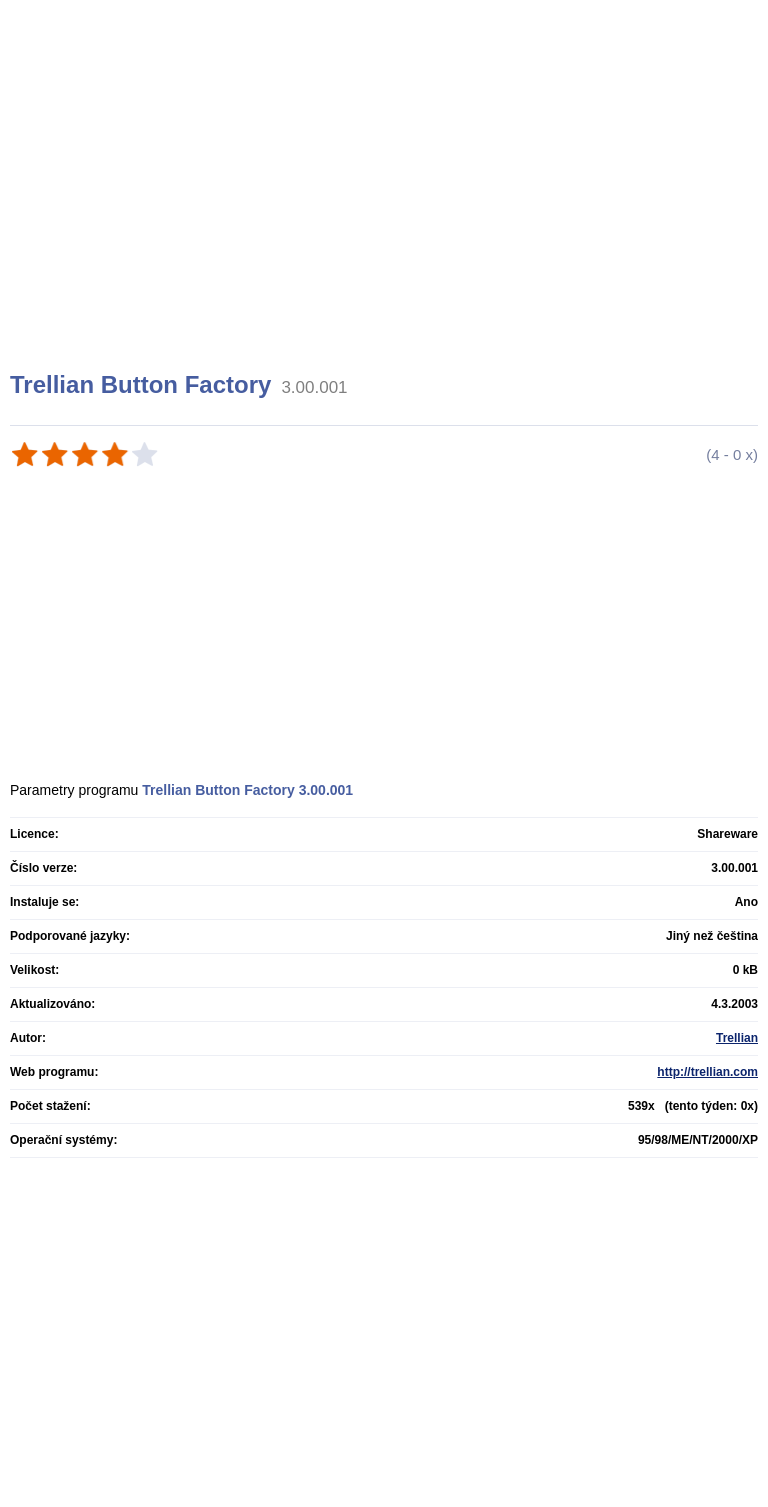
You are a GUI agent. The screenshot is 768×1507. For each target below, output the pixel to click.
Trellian (737, 1038)
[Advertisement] (386, 210)
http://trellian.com (707, 1072)
